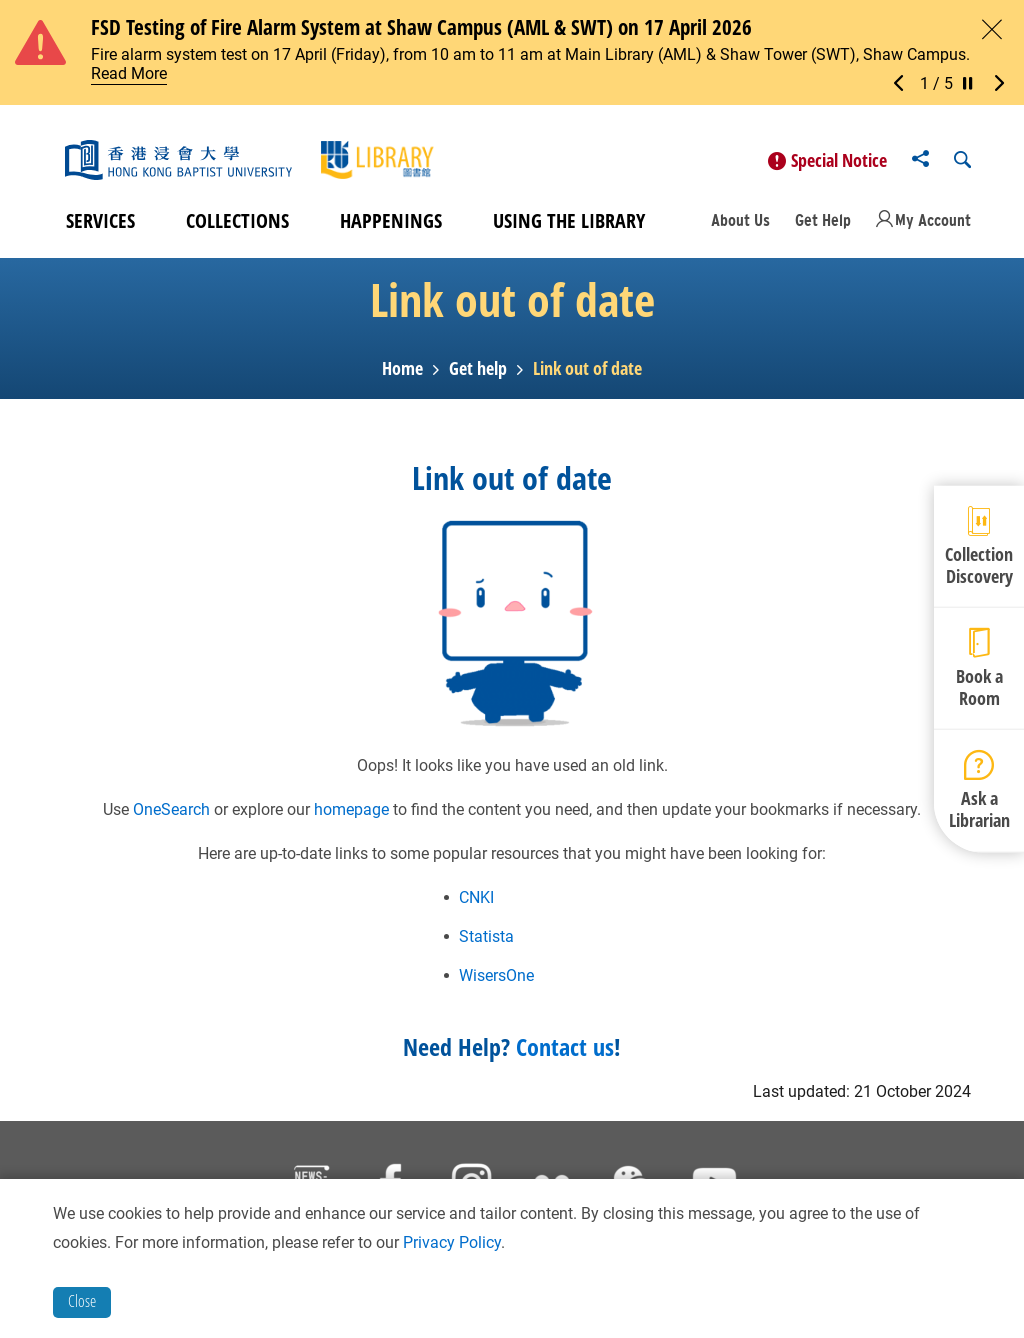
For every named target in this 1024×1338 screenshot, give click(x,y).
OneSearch (171, 813)
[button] (904, 84)
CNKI (476, 901)
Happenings (391, 225)
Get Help (823, 224)
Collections (237, 225)
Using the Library (569, 225)
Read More (129, 73)
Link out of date (587, 373)
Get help (478, 373)
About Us (740, 224)
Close (82, 1301)
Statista (486, 940)
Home (402, 373)
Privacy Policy (452, 1242)
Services (100, 225)
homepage (351, 813)
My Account (933, 224)
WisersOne (496, 979)
